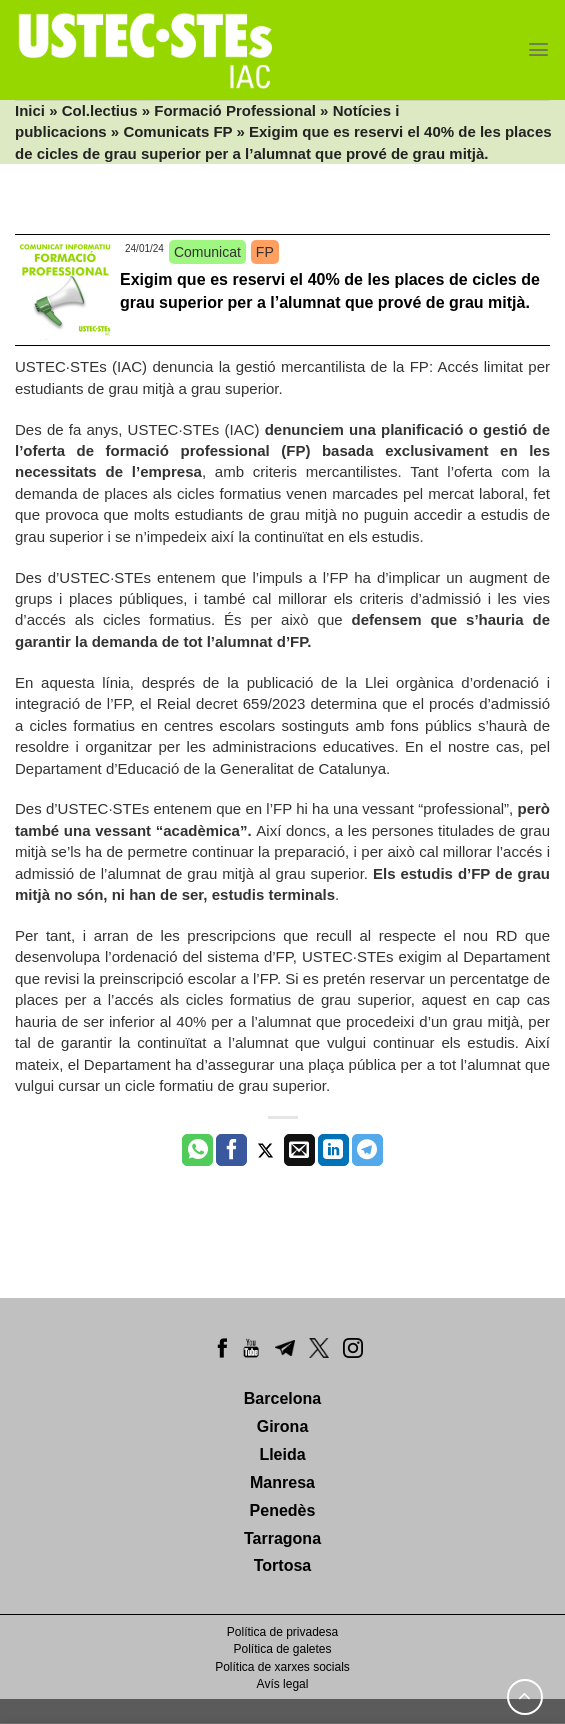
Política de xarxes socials (282, 1667)
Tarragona (282, 1538)
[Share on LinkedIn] (333, 1150)
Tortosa (282, 1565)
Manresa (282, 1482)
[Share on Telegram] (367, 1150)
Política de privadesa (282, 1632)
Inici (30, 110)
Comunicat (207, 252)
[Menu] (538, 49)
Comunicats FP (177, 131)
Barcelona (282, 1398)
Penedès (283, 1510)
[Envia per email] (299, 1150)
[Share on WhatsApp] (197, 1150)
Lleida (282, 1454)
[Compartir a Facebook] (231, 1150)
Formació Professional (235, 110)
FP (265, 252)
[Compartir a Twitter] (265, 1150)
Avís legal (283, 1684)
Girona (283, 1426)
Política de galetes (282, 1649)
